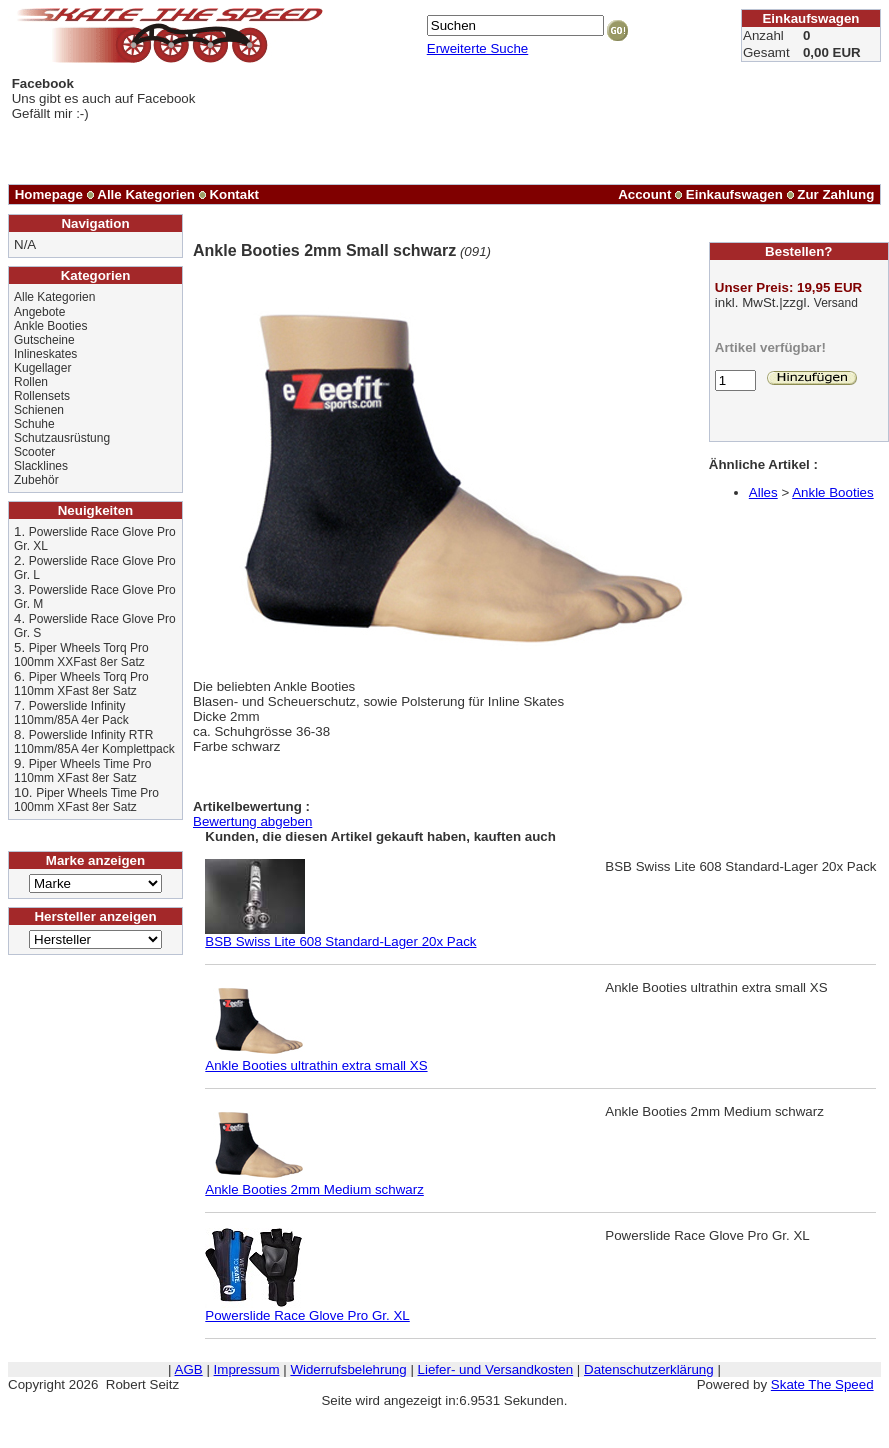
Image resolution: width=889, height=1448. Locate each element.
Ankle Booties (50, 326)
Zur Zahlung (835, 194)
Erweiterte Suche (478, 48)
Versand (836, 303)
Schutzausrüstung (62, 438)
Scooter (34, 452)
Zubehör (36, 480)
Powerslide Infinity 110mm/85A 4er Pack (71, 713)
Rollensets (42, 396)
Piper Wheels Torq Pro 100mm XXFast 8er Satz (81, 655)
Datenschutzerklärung (649, 1369)
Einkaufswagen (734, 194)
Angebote (39, 312)
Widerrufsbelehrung (348, 1369)
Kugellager (42, 368)
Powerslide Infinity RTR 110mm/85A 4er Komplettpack (94, 742)
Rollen (31, 382)
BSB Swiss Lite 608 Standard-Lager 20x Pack (340, 935)
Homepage (49, 194)
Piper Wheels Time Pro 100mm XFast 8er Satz (86, 800)
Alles (763, 492)
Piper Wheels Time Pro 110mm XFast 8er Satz (83, 771)
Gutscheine (44, 340)
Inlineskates (45, 354)
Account (644, 194)
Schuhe (34, 424)
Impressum (247, 1369)
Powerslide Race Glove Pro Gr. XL (307, 1309)
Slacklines (41, 466)
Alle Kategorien (146, 194)
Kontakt (234, 194)
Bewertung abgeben (252, 821)
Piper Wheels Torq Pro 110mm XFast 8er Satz (81, 684)
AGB (189, 1369)
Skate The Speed (822, 1384)
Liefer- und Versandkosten (496, 1369)
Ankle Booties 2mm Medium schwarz (314, 1183)
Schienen (39, 410)
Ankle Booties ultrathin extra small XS (316, 1059)
